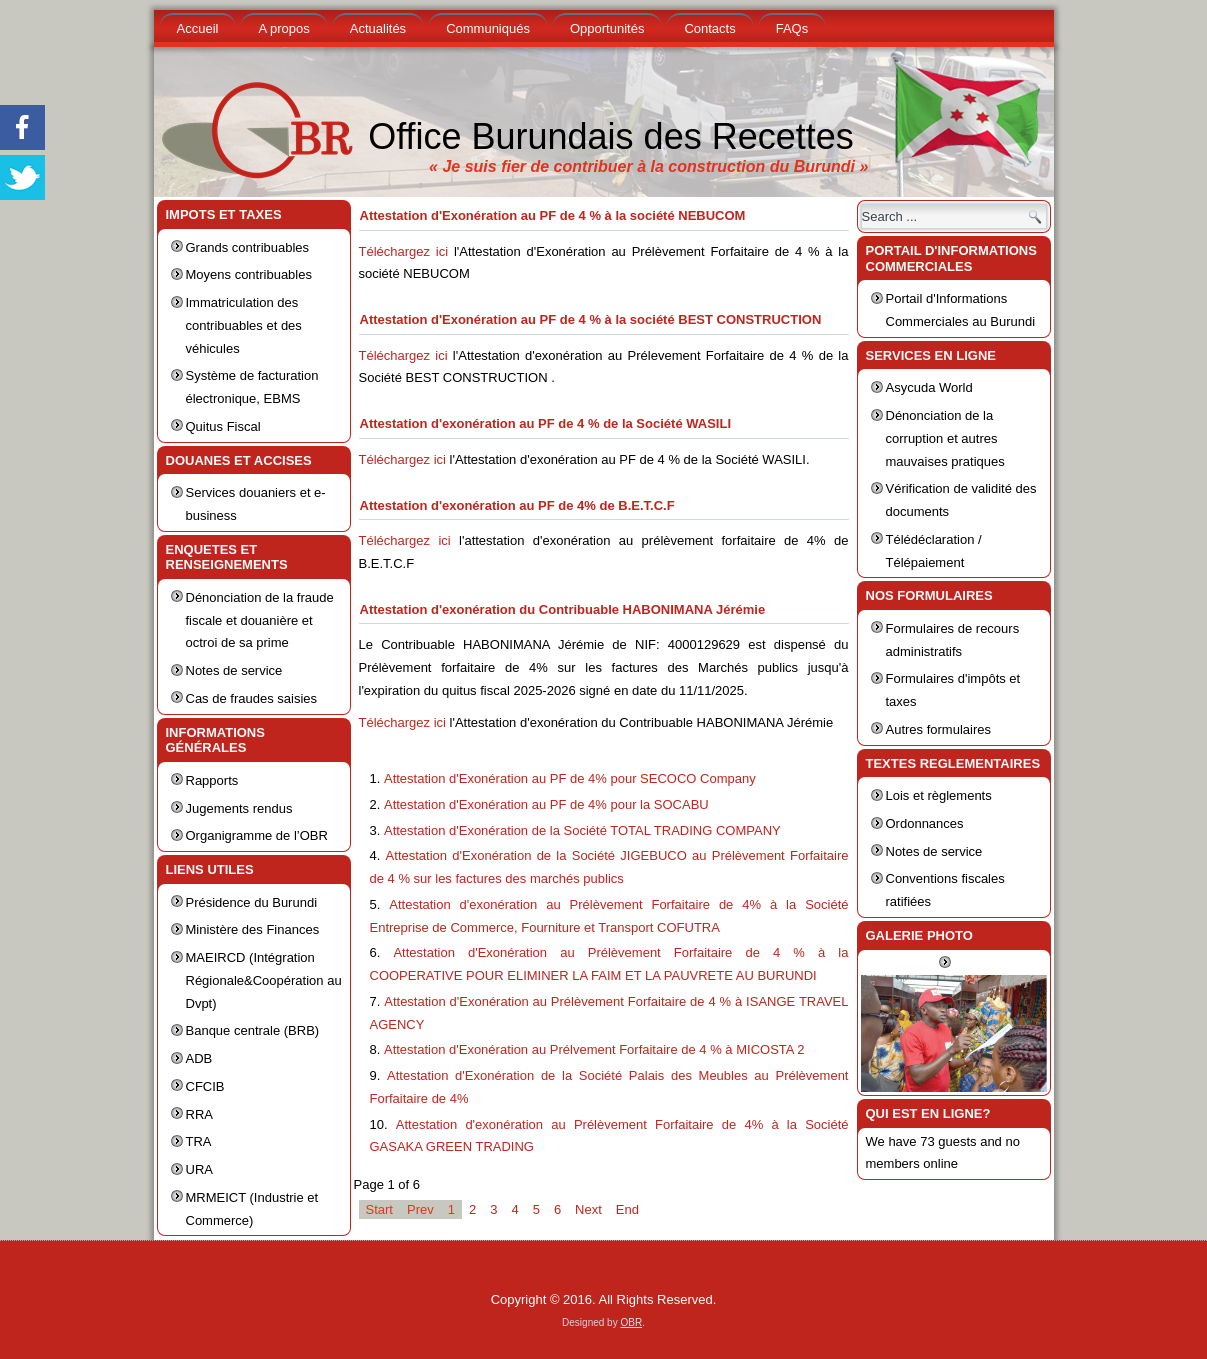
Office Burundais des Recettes (611, 136)
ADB (199, 1058)
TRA (199, 1141)
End (627, 1209)
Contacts (709, 28)
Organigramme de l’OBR (257, 835)
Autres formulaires (938, 729)
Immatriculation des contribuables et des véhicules (244, 325)
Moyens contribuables (249, 274)
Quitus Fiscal (223, 426)
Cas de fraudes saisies (252, 698)
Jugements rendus (239, 808)
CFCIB (205, 1086)
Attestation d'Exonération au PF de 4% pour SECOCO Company (570, 778)
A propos (283, 28)
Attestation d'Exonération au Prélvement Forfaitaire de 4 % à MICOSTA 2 (594, 1049)
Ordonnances (925, 823)
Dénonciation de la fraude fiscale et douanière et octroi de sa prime (260, 620)
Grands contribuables (248, 247)
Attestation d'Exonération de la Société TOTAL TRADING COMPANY (582, 830)
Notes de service (234, 670)
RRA (199, 1114)
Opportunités (607, 28)
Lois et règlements (939, 795)
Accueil (198, 28)
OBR (631, 1322)
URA (199, 1169)
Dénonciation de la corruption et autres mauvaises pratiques (945, 438)
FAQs (792, 28)
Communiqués (488, 28)
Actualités (378, 28)
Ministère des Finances (253, 929)
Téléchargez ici (404, 251)
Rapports (212, 780)
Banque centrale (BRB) (253, 1030)
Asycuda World (929, 387)
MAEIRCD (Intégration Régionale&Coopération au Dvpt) (264, 980)
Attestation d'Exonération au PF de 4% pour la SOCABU (546, 804)
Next (588, 1209)
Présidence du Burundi (252, 902)
